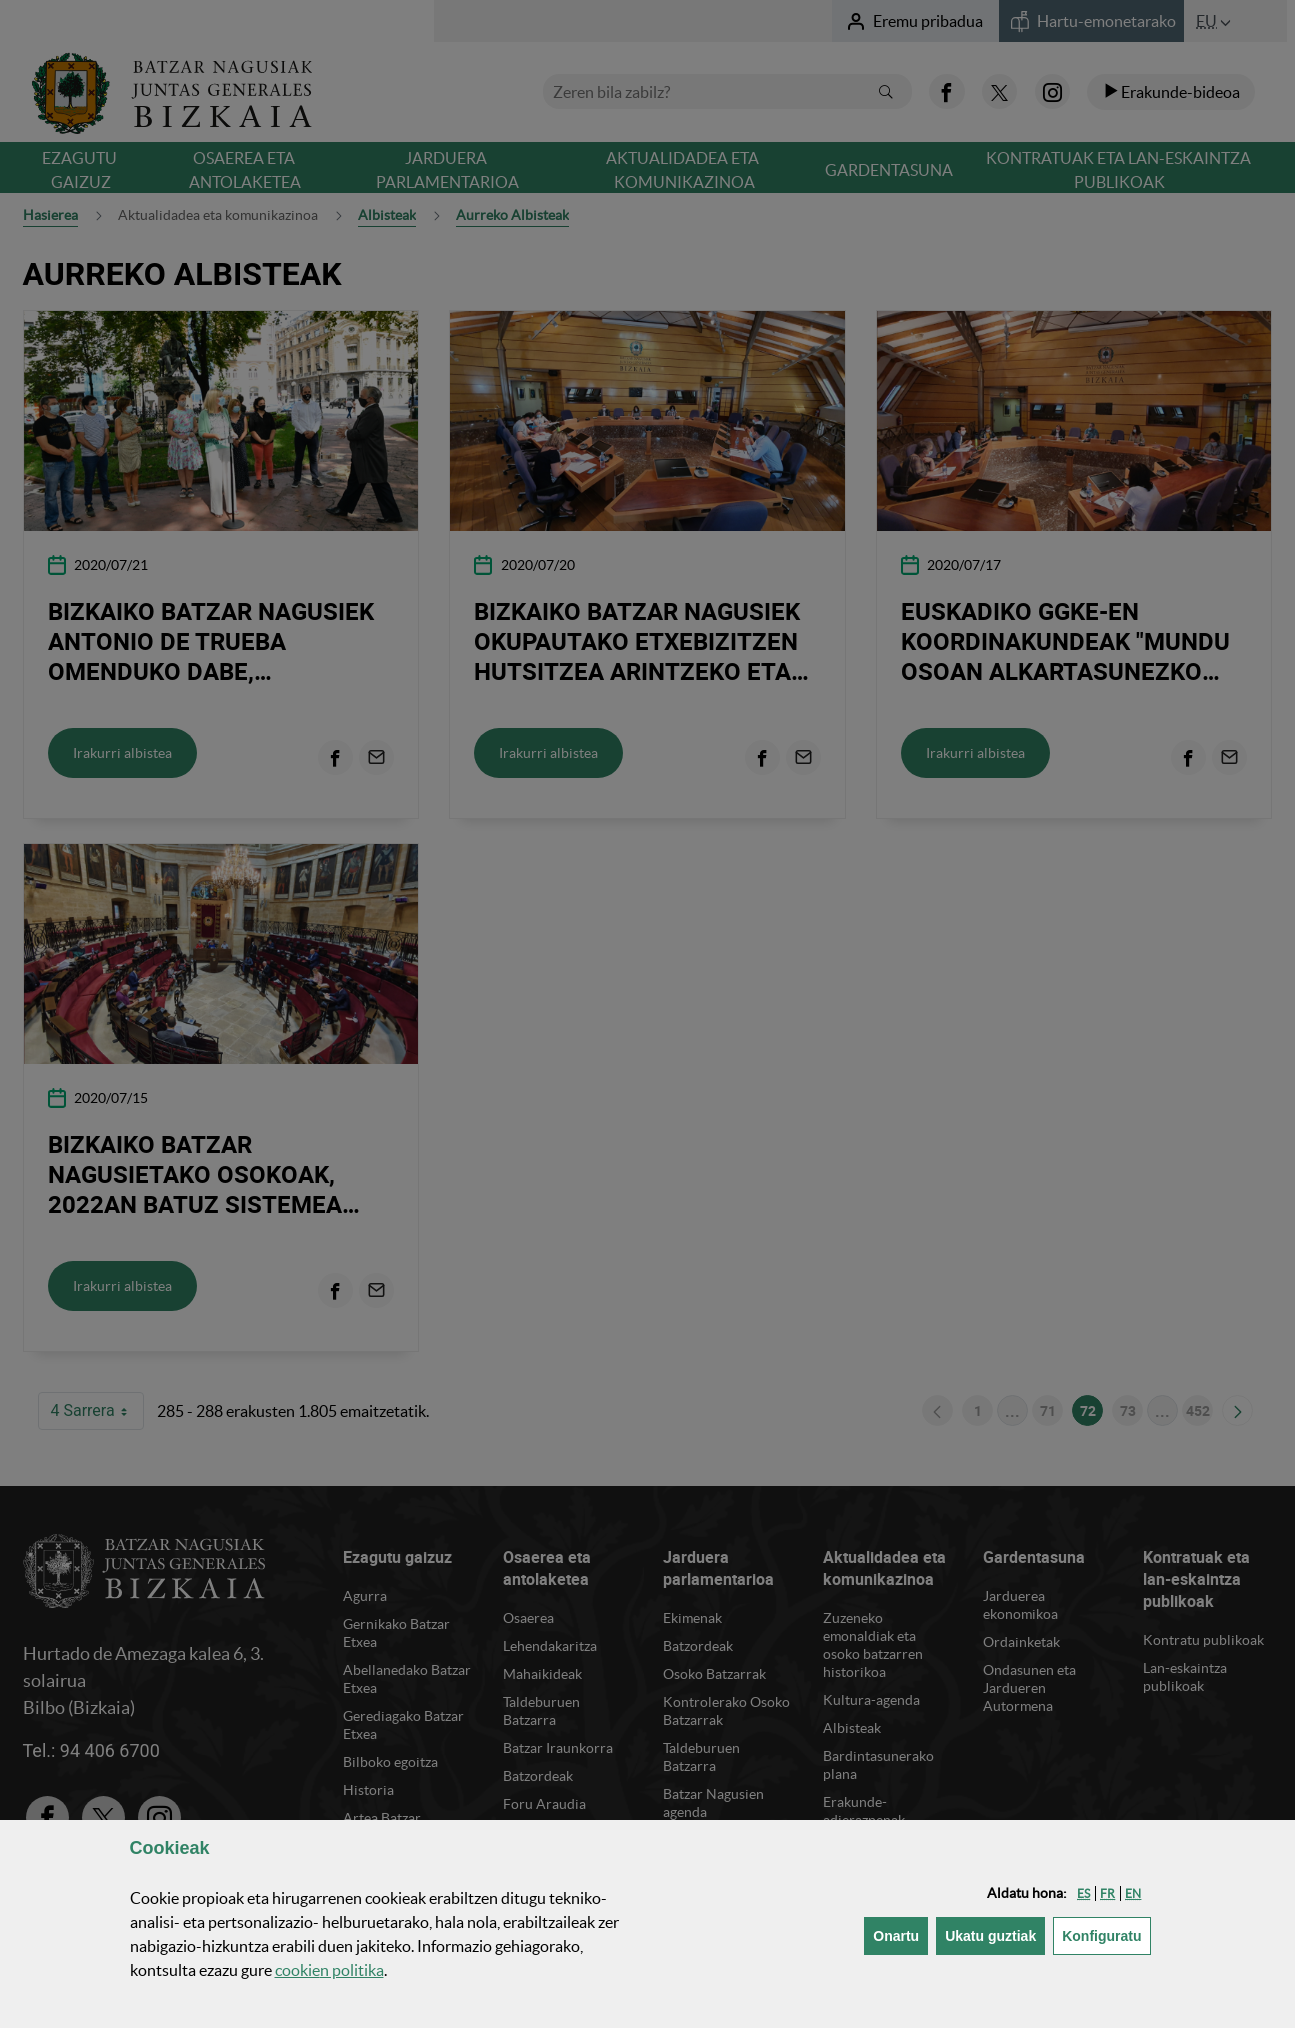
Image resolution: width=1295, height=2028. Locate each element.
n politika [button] (329, 1970)
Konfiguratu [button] (1106, 1934)
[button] (1083, 1893)
